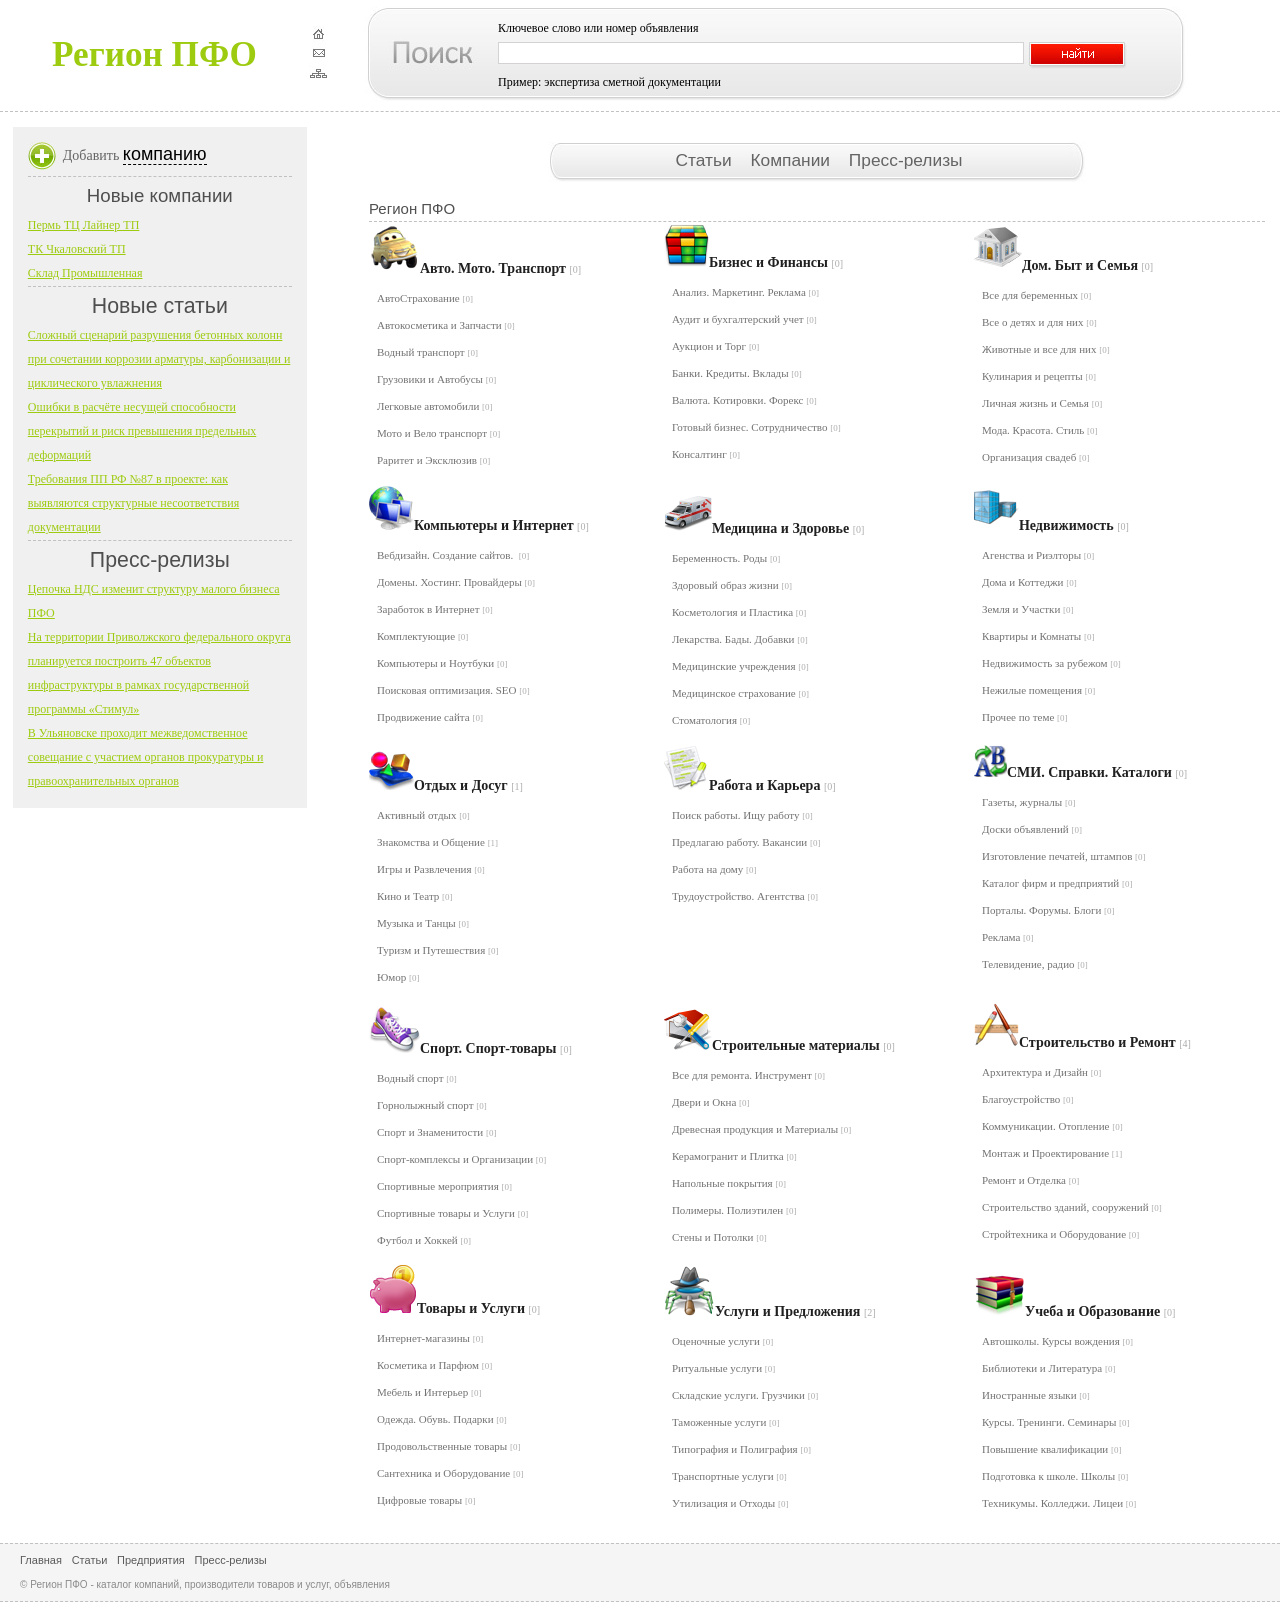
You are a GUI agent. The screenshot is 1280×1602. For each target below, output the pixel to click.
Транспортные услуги (729, 1476)
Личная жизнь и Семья (1042, 403)
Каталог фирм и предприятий (1057, 883)
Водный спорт (417, 1078)
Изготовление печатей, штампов (1064, 856)
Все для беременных (1036, 295)
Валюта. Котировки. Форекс (744, 400)
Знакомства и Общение (437, 842)
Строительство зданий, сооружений (1072, 1207)
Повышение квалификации (1052, 1449)
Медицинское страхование (740, 693)
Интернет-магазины (430, 1338)
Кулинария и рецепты (1039, 376)
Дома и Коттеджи (1029, 582)
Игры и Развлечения (431, 869)
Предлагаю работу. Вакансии (746, 842)
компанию (165, 154)
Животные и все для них (1046, 349)
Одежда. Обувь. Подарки (442, 1419)
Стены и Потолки (719, 1237)
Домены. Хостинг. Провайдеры (456, 582)
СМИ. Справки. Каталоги (1097, 772)
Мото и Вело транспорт (438, 433)
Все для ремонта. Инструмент (748, 1075)
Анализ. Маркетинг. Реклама (745, 292)
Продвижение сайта (430, 717)
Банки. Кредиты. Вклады (737, 373)
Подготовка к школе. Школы (1055, 1476)
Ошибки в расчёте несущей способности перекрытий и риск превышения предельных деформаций (142, 431)
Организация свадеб (1036, 457)
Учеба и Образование (1100, 1311)
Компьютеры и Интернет (501, 525)
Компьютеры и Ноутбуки (442, 663)
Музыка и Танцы (423, 923)
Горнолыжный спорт (432, 1105)
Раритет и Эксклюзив (433, 460)
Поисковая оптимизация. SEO (453, 690)
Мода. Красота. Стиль (1040, 430)
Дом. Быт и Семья (1087, 265)
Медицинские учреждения (740, 666)
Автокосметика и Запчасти (446, 325)
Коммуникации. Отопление (1052, 1126)
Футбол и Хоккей (424, 1240)
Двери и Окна (711, 1102)
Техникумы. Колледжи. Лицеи (1059, 1503)
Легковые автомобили (435, 406)
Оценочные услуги (722, 1341)
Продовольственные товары (448, 1446)
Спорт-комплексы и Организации (461, 1159)
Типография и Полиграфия (741, 1449)
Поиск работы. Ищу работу (742, 815)
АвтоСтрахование (425, 298)
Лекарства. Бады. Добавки (740, 639)
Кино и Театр (415, 896)
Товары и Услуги (478, 1308)
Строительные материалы (803, 1045)
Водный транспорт (427, 352)
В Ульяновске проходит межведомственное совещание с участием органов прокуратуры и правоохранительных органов (146, 757)
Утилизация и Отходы (730, 1503)
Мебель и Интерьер (429, 1392)
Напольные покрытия (729, 1183)
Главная (41, 1560)
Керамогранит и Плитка (734, 1156)
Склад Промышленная (85, 273)
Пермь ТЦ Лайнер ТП (84, 225)
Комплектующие (422, 636)
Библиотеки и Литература (1049, 1368)
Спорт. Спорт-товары (496, 1048)
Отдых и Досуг (468, 785)
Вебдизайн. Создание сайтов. (453, 555)
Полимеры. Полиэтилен (734, 1210)
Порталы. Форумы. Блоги (1048, 910)
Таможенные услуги (726, 1422)
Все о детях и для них (1039, 322)
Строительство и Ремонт (1105, 1042)
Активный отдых (423, 815)
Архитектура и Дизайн (1041, 1072)
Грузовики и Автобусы (436, 379)
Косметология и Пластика (739, 612)
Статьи (705, 160)
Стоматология (711, 720)
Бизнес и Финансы (776, 262)
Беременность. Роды (726, 558)
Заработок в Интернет (435, 609)
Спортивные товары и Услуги (452, 1213)
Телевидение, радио (1035, 964)
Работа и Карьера (772, 785)
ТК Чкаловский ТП (77, 249)
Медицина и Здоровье (788, 528)
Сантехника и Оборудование (450, 1473)
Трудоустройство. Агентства (745, 896)
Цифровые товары (426, 1500)
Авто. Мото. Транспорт (500, 268)
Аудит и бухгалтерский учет (744, 319)
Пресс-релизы (906, 160)
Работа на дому (714, 869)
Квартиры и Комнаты (1038, 636)
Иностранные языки (1036, 1395)
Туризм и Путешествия (437, 950)
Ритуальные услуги (723, 1368)
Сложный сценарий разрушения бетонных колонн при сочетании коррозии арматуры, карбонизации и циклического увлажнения (159, 359)
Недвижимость (1074, 525)
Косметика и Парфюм (434, 1365)
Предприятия (151, 1560)
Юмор (398, 977)
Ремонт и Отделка (1030, 1180)
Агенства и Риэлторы (1038, 555)
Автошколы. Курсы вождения (1057, 1341)
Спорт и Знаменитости (436, 1132)
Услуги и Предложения (795, 1311)
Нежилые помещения (1038, 690)
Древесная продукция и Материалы (761, 1129)
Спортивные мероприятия (444, 1186)
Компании (792, 160)
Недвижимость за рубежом (1051, 663)
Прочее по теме (1025, 717)
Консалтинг (706, 454)
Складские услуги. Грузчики (745, 1395)
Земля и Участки (1028, 609)
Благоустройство (1028, 1099)
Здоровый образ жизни (732, 585)
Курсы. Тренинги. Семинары (1056, 1422)
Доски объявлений (1032, 829)
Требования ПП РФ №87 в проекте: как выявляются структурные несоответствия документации (133, 503)
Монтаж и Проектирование (1052, 1153)
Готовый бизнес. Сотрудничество (756, 427)
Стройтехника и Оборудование (1060, 1234)
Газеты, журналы (1029, 802)
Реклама (1008, 937)
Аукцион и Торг (715, 346)
